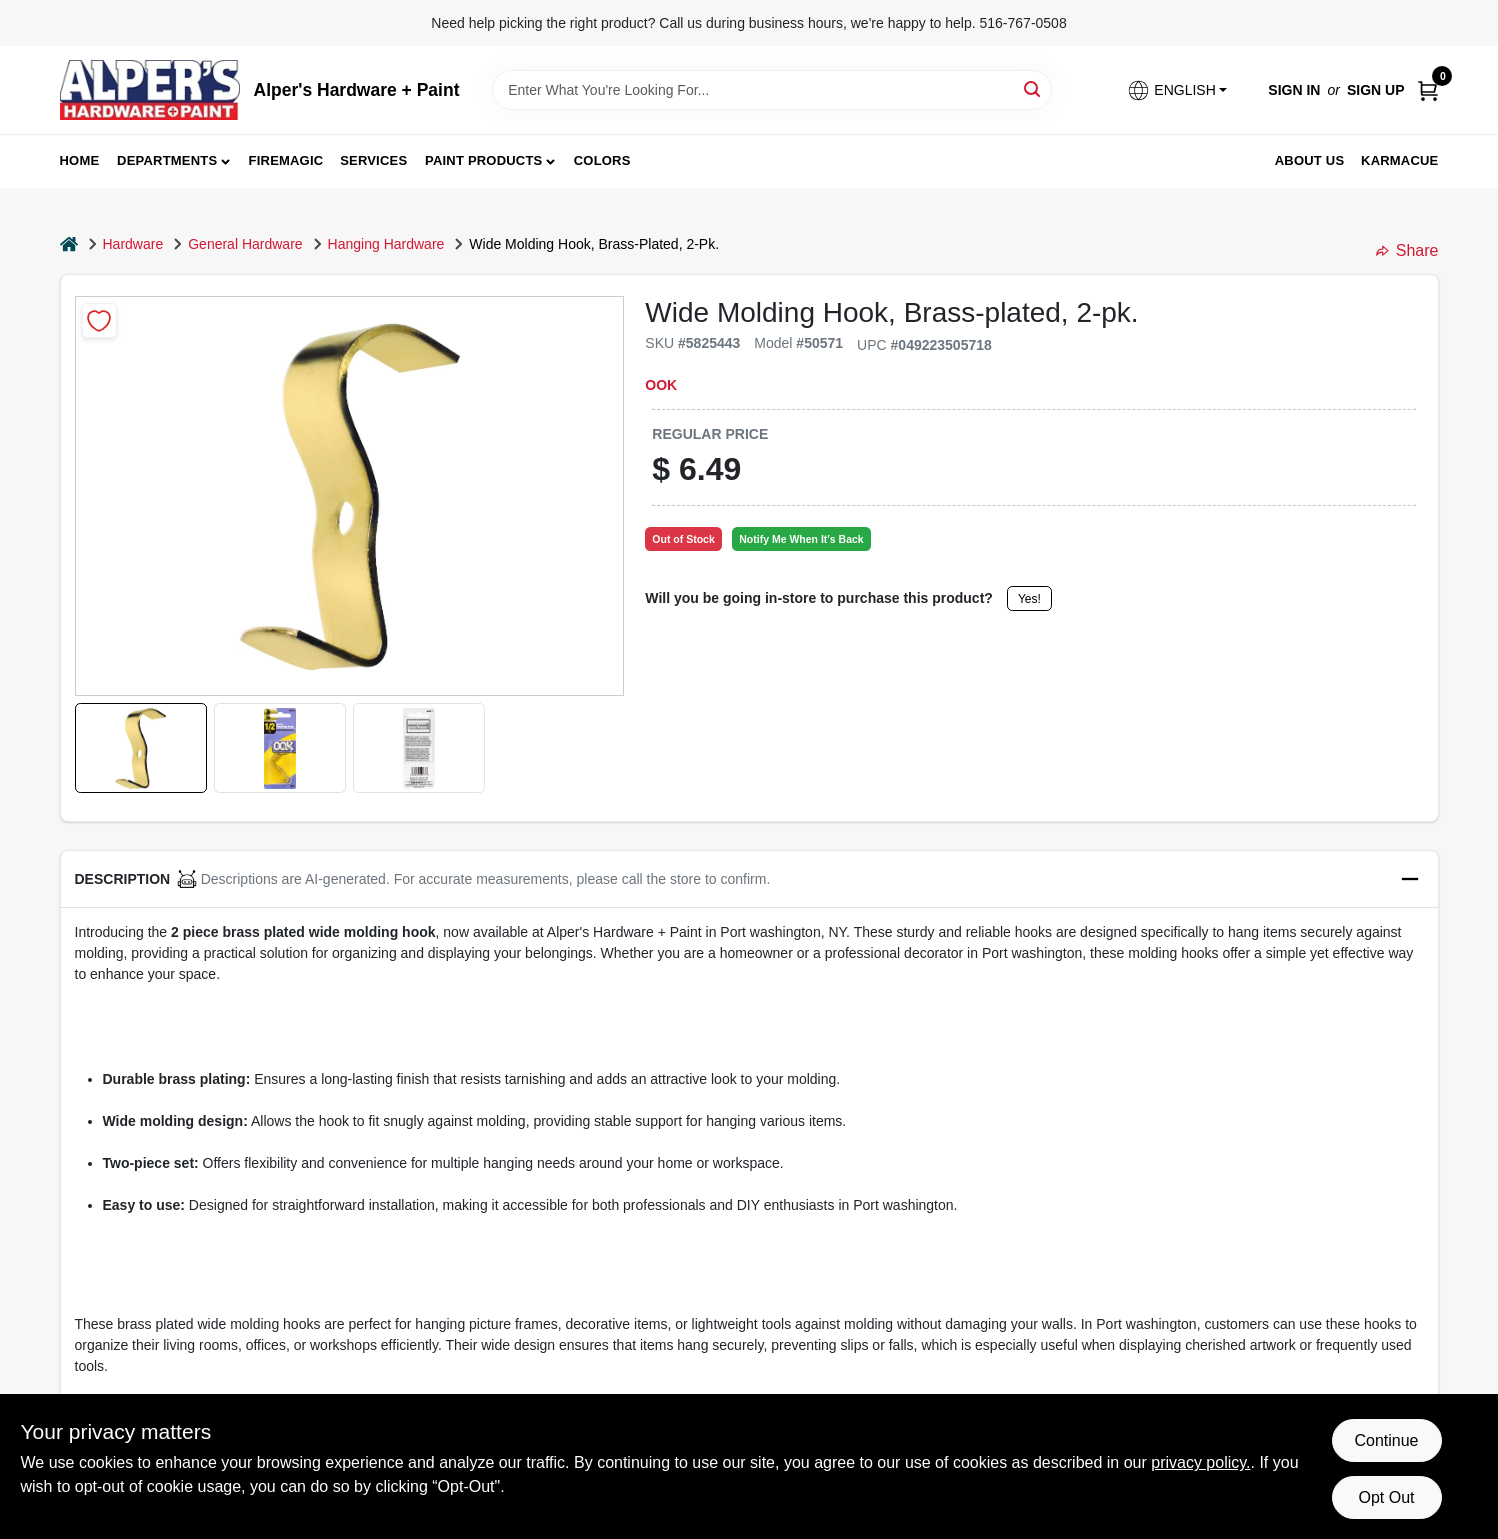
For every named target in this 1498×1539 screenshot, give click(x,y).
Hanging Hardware (386, 244)
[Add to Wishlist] (99, 320)
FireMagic (286, 160)
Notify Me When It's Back (801, 539)
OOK (661, 385)
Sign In (1294, 90)
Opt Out (1386, 1497)
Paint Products (483, 160)
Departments (167, 160)
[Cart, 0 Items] (1428, 90)
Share (1407, 250)
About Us (1310, 160)
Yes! (1029, 599)
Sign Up (1376, 90)
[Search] (1033, 88)
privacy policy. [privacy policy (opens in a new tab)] (1200, 1462)
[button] (1177, 90)
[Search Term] (772, 90)
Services (373, 160)
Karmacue (1399, 160)
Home (80, 160)
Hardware (133, 244)
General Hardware (245, 244)
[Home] (69, 244)
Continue (1386, 1440)
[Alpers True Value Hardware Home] (150, 90)
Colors (602, 160)
